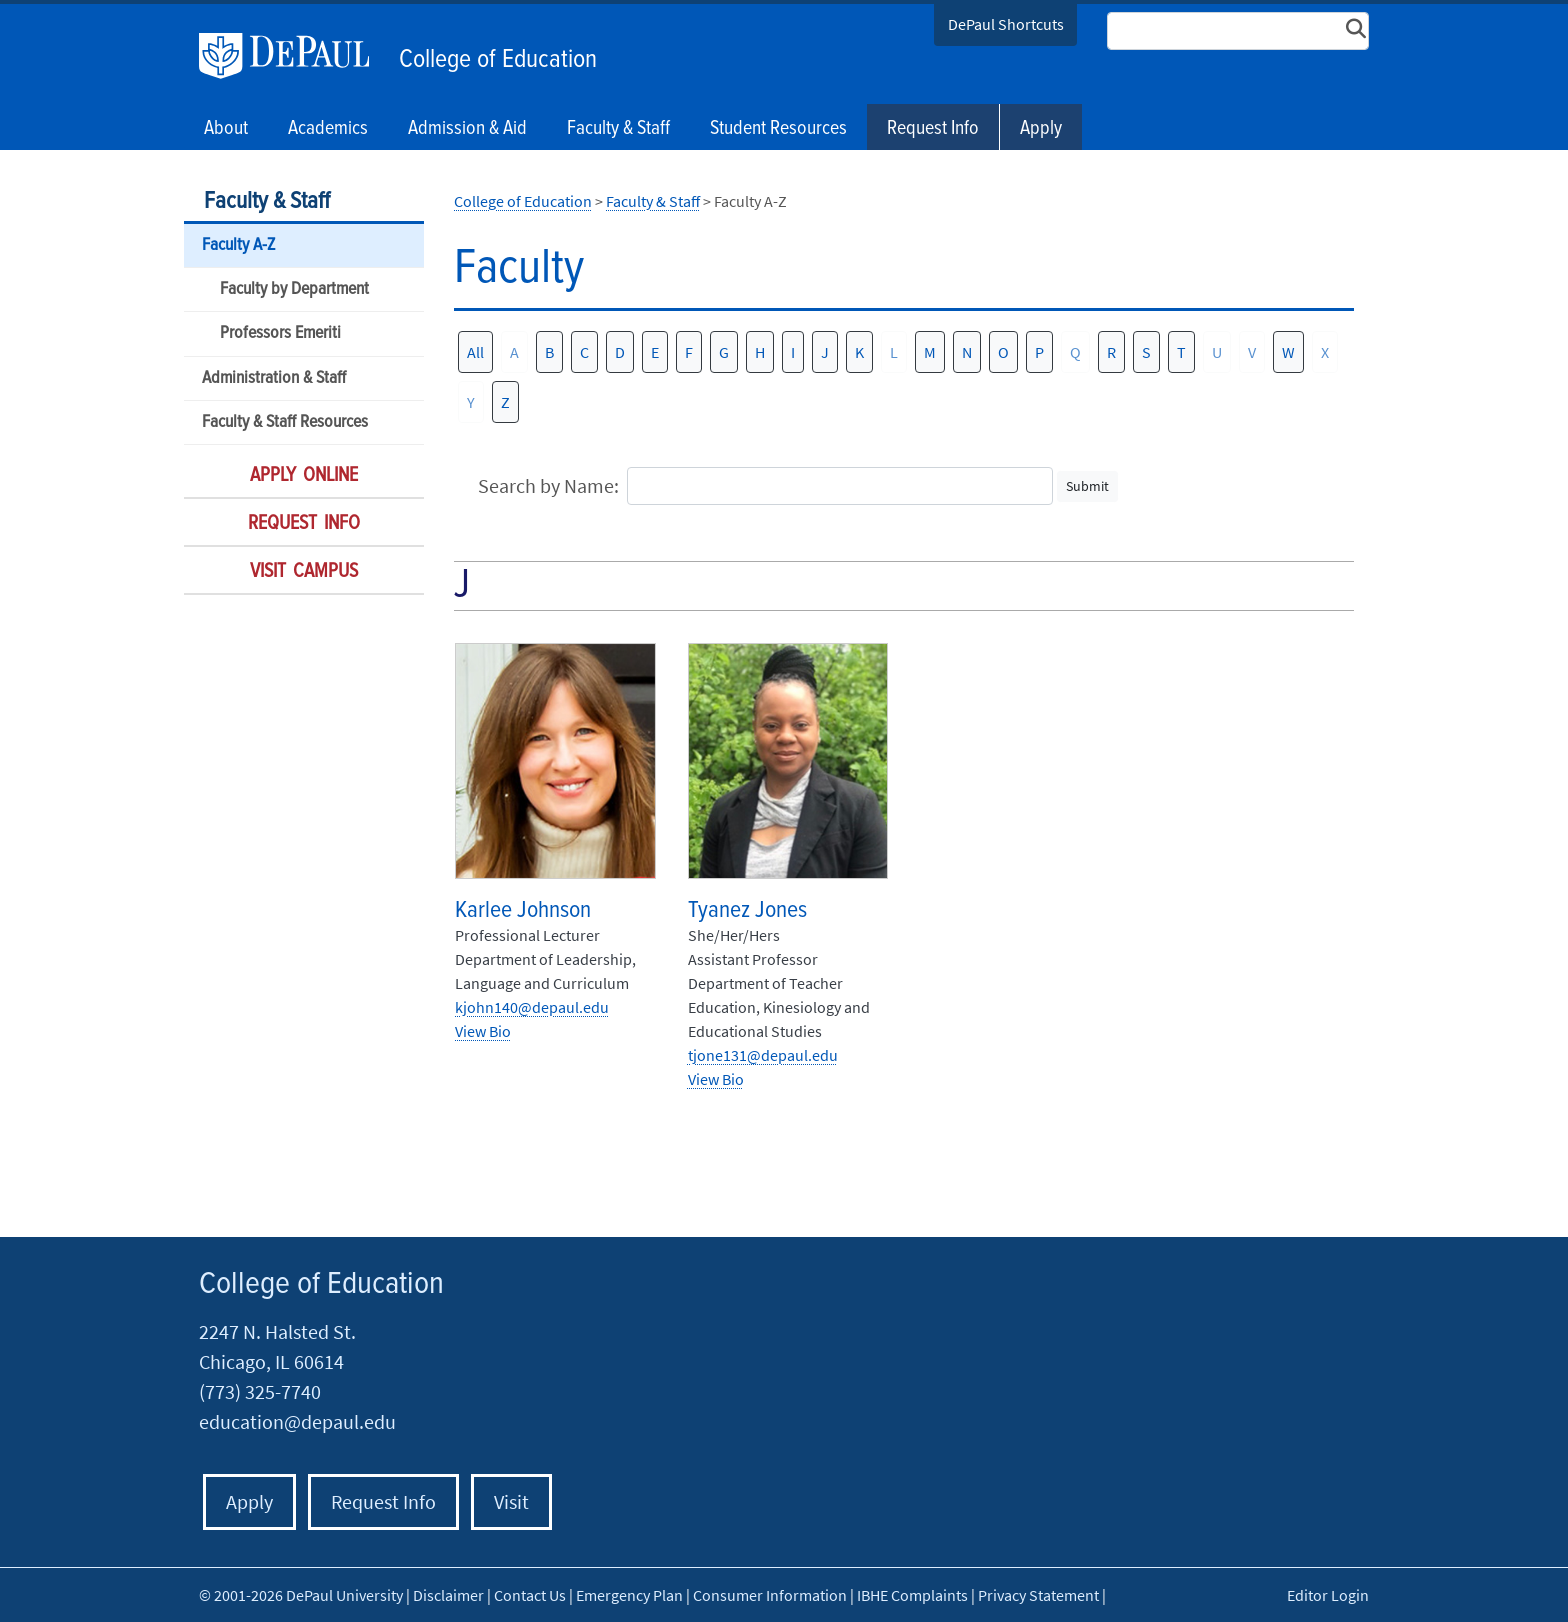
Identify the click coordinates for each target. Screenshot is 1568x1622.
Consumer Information (770, 1595)
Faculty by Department (294, 289)
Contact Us (530, 1595)
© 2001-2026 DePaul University (301, 1595)
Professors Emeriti (280, 333)
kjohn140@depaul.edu (532, 1007)
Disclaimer (448, 1595)
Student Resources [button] (778, 129)
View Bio (483, 1031)
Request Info (933, 129)
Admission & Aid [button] (467, 129)
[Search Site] (1238, 31)
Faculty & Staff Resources (285, 422)
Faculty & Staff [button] (618, 129)
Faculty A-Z (238, 245)
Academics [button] (328, 129)
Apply (1041, 129)
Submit (1087, 486)
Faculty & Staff (267, 201)
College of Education (498, 60)
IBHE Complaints (912, 1595)
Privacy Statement (1038, 1595)
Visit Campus (304, 572)
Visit (511, 1501)
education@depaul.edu (297, 1421)
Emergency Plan (629, 1595)
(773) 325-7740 (260, 1391)
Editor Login (1328, 1595)
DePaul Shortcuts (1006, 24)
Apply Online (304, 476)
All (475, 352)
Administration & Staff (274, 378)
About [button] (226, 129)
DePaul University (294, 56)
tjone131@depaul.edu (763, 1055)
